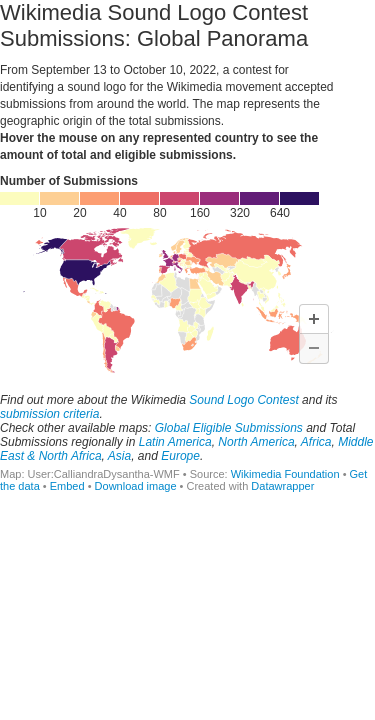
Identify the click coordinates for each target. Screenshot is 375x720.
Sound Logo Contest (243, 400)
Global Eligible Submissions (229, 428)
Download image (136, 486)
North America (256, 442)
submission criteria (49, 414)
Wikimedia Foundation (285, 474)
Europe (180, 456)
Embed (67, 486)
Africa (316, 442)
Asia (119, 456)
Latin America (175, 442)
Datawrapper (282, 486)
